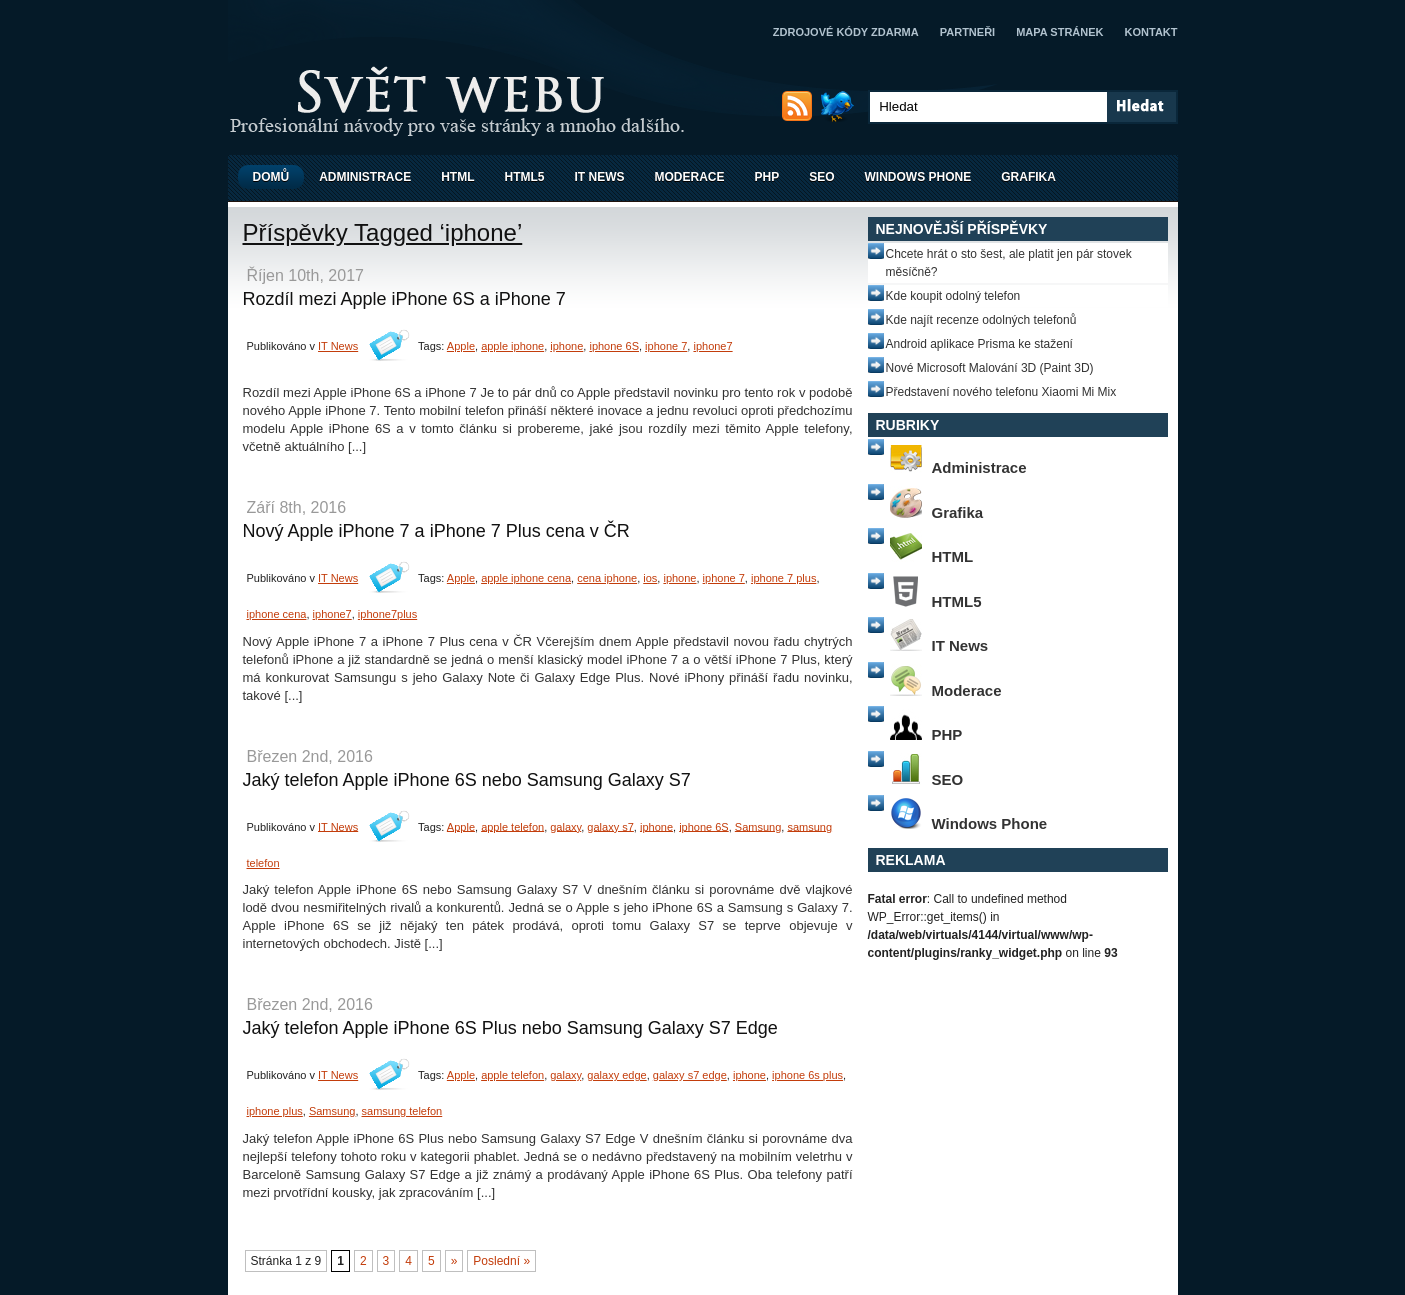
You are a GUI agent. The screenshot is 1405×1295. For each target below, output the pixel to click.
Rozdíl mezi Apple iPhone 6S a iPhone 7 (404, 299)
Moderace (690, 177)
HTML (457, 177)
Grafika (1028, 177)
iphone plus (275, 1111)
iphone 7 (666, 346)
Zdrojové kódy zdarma (846, 32)
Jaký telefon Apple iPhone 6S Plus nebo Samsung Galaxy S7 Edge (510, 1028)
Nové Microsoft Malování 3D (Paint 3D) (990, 368)
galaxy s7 (610, 826)
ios (650, 578)
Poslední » (501, 1261)
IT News (600, 177)
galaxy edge (616, 1075)
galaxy (565, 826)
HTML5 (525, 177)
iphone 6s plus (807, 1075)
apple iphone (512, 346)
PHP (767, 177)
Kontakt (1151, 32)
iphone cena (277, 614)
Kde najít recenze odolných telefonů (981, 320)
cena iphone (607, 578)
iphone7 (712, 346)
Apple (461, 346)
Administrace (365, 177)
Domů (271, 177)
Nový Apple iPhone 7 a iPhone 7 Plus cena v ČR (436, 531)
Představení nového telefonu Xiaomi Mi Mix (1001, 392)
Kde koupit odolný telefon (953, 296)
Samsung (758, 826)
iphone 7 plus (783, 578)
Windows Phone (918, 177)
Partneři (967, 32)
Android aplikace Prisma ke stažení (979, 344)
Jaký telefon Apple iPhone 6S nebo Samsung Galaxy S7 (467, 780)
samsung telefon (402, 1111)
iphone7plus (387, 614)
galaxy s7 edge (690, 1075)
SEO (821, 177)
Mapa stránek (1059, 32)
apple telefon (512, 826)
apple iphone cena (526, 578)
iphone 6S (614, 346)
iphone (566, 346)
